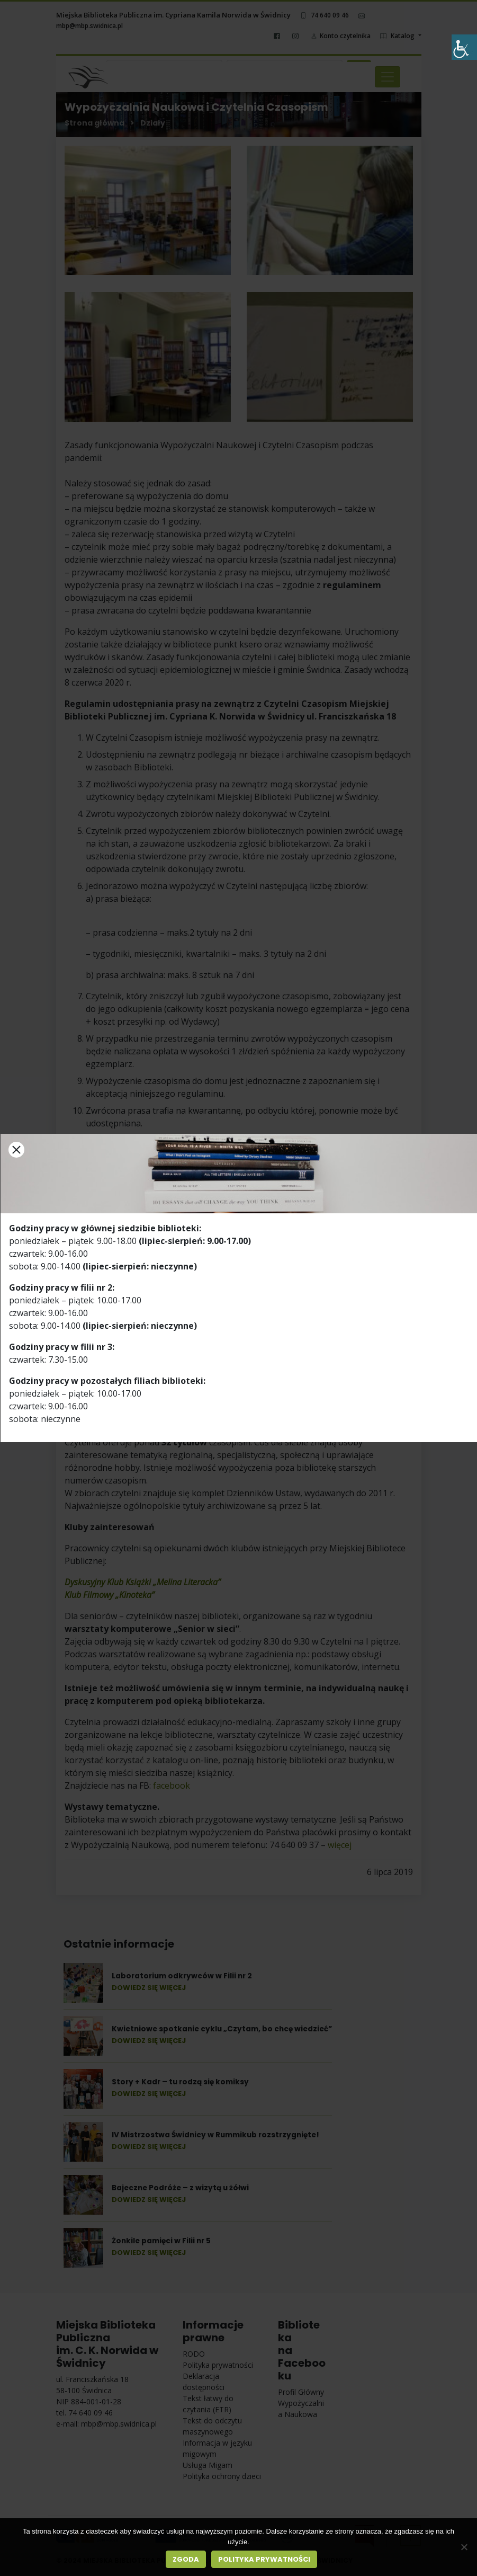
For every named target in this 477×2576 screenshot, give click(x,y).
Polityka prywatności (264, 2559)
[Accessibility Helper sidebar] (464, 47)
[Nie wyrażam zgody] (463, 2547)
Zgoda (186, 2559)
